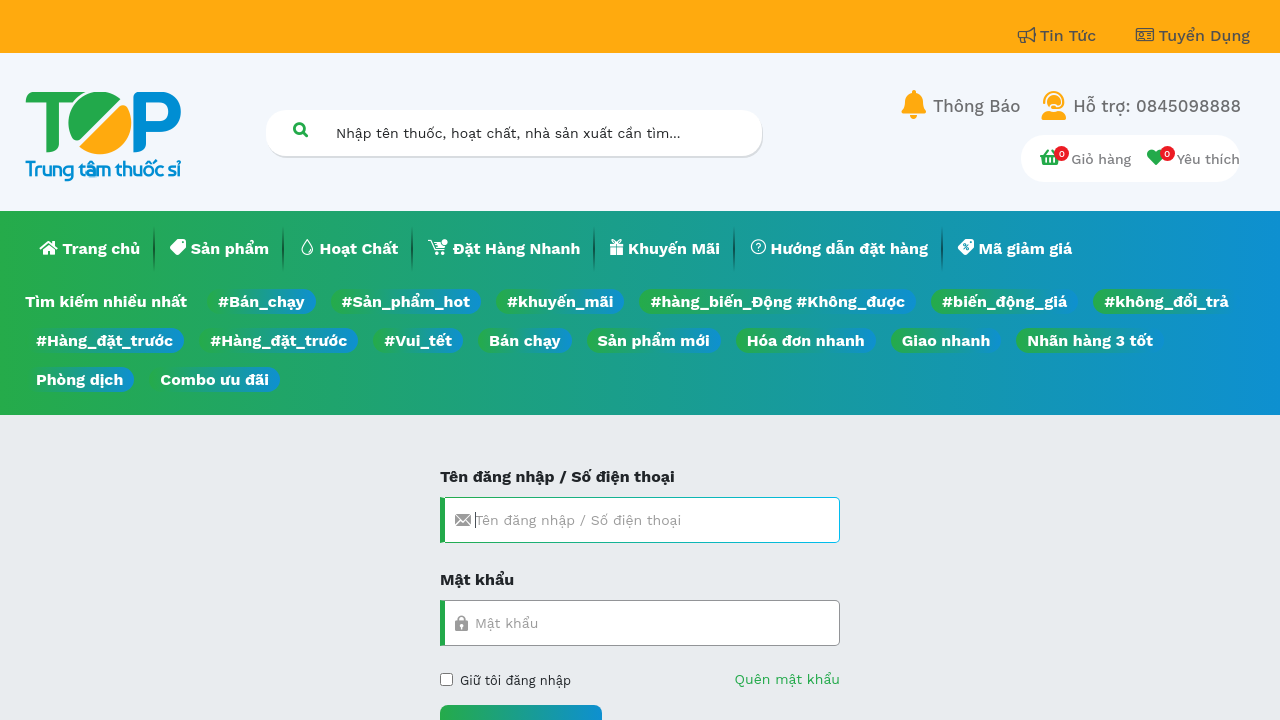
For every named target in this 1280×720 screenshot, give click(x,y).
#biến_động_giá (1004, 301)
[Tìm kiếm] (300, 129)
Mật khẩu (477, 579)
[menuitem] (90, 249)
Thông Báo (976, 106)
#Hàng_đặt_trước (104, 340)
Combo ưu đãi (214, 379)
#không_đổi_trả (1166, 301)
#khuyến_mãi (560, 301)
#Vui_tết (418, 340)
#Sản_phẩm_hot (406, 301)
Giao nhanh (946, 340)
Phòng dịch (79, 379)
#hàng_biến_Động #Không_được (777, 301)
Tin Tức (1060, 35)
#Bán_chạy (261, 301)
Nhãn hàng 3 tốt (1090, 340)
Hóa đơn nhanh (806, 340)
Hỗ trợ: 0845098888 (1157, 106)
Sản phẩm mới (654, 340)
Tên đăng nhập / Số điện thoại (557, 476)
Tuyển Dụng (1193, 35)
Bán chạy (524, 340)
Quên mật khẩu (787, 679)
